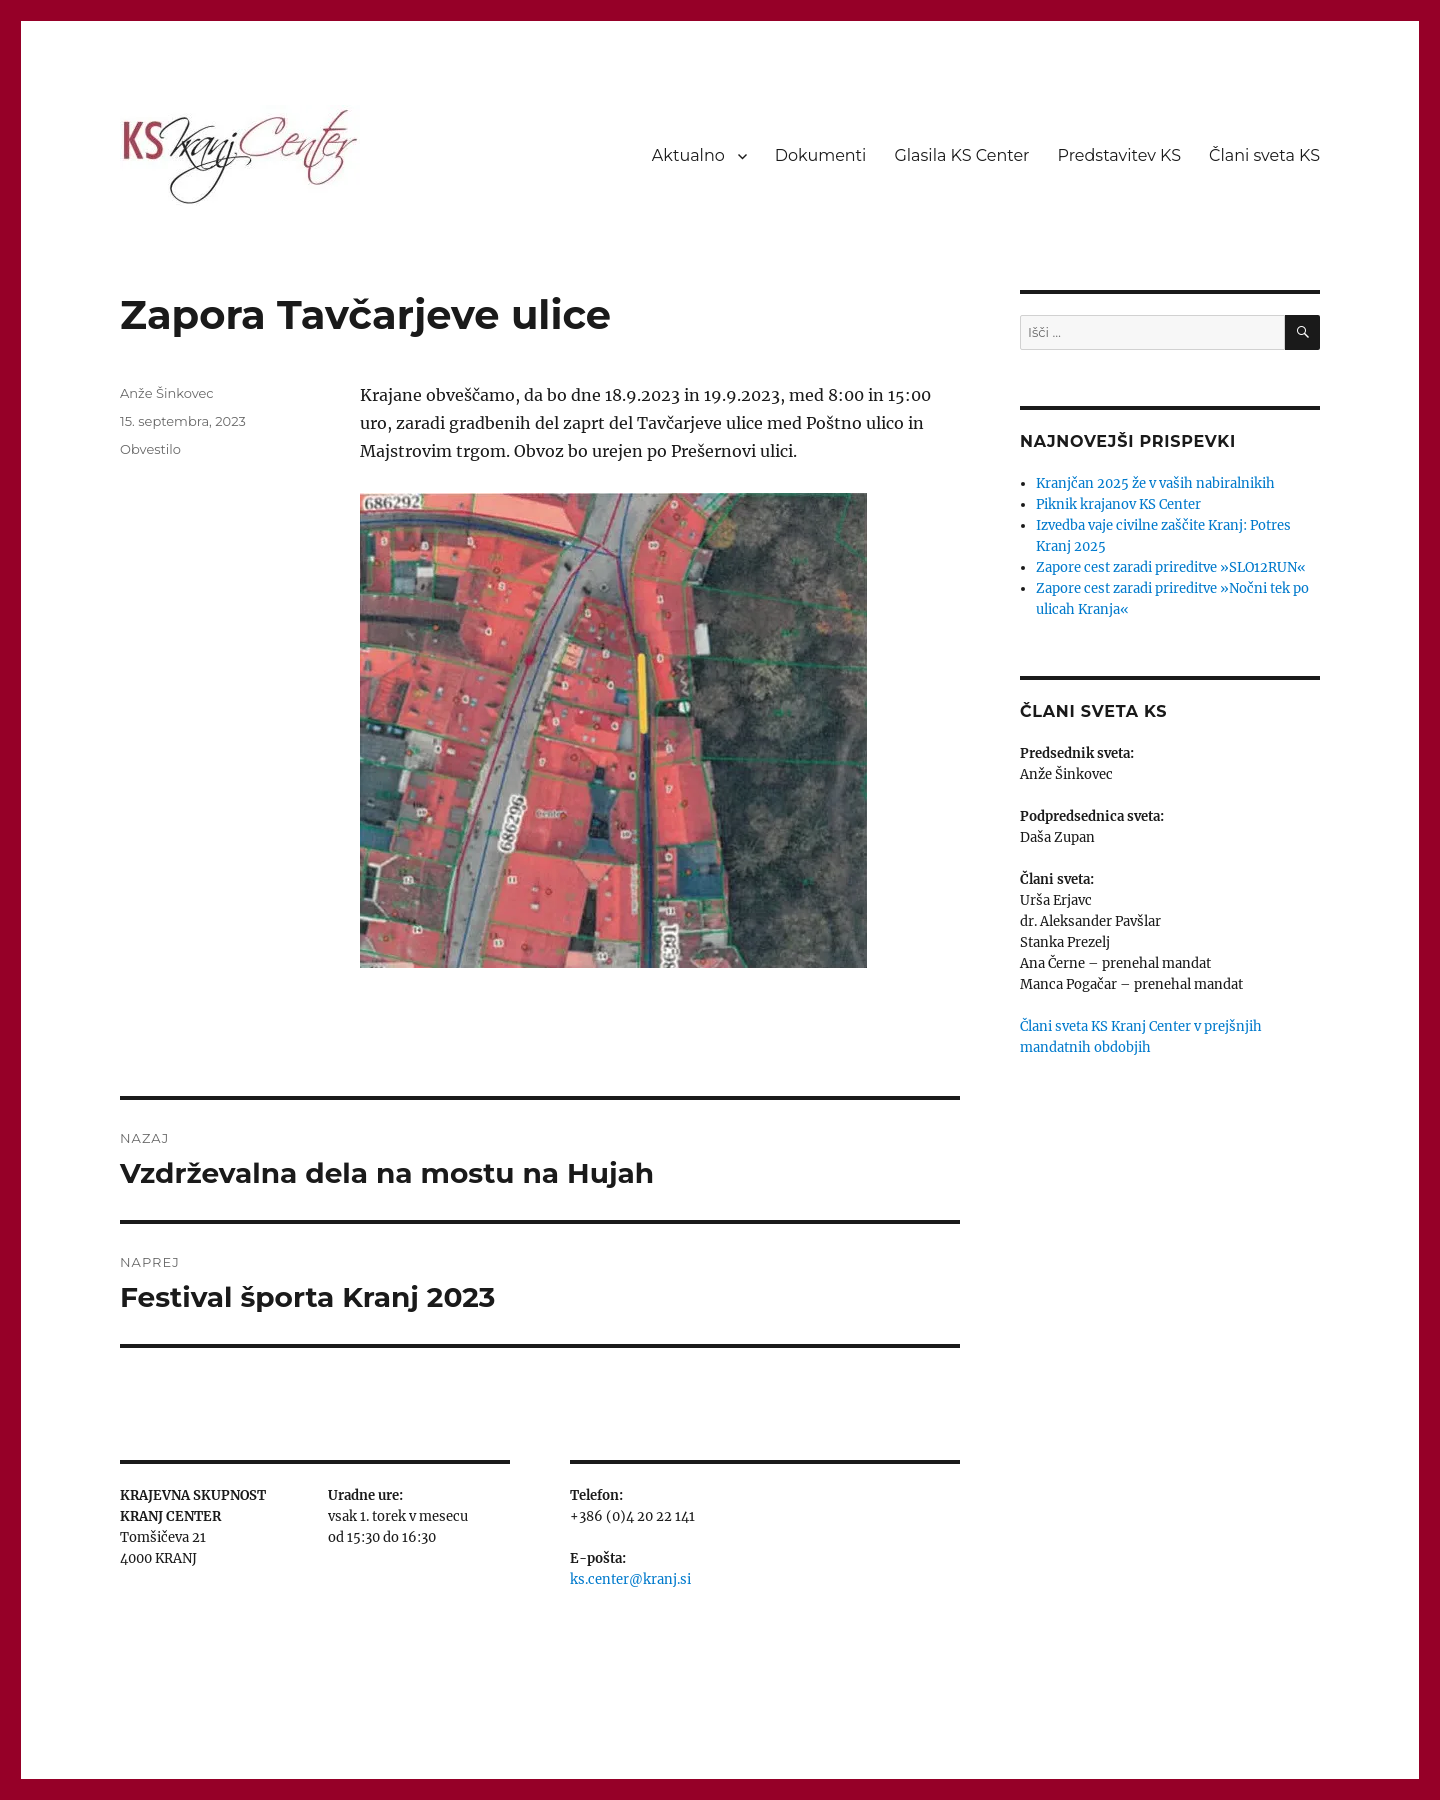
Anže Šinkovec (167, 393)
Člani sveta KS (1264, 155)
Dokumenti (821, 155)
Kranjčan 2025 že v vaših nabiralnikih (1155, 483)
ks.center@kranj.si (630, 1579)
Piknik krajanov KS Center (1118, 504)
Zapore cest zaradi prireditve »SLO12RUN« (1171, 567)
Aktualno (688, 155)
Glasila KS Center (961, 155)
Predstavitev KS (1120, 155)
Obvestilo (150, 449)
